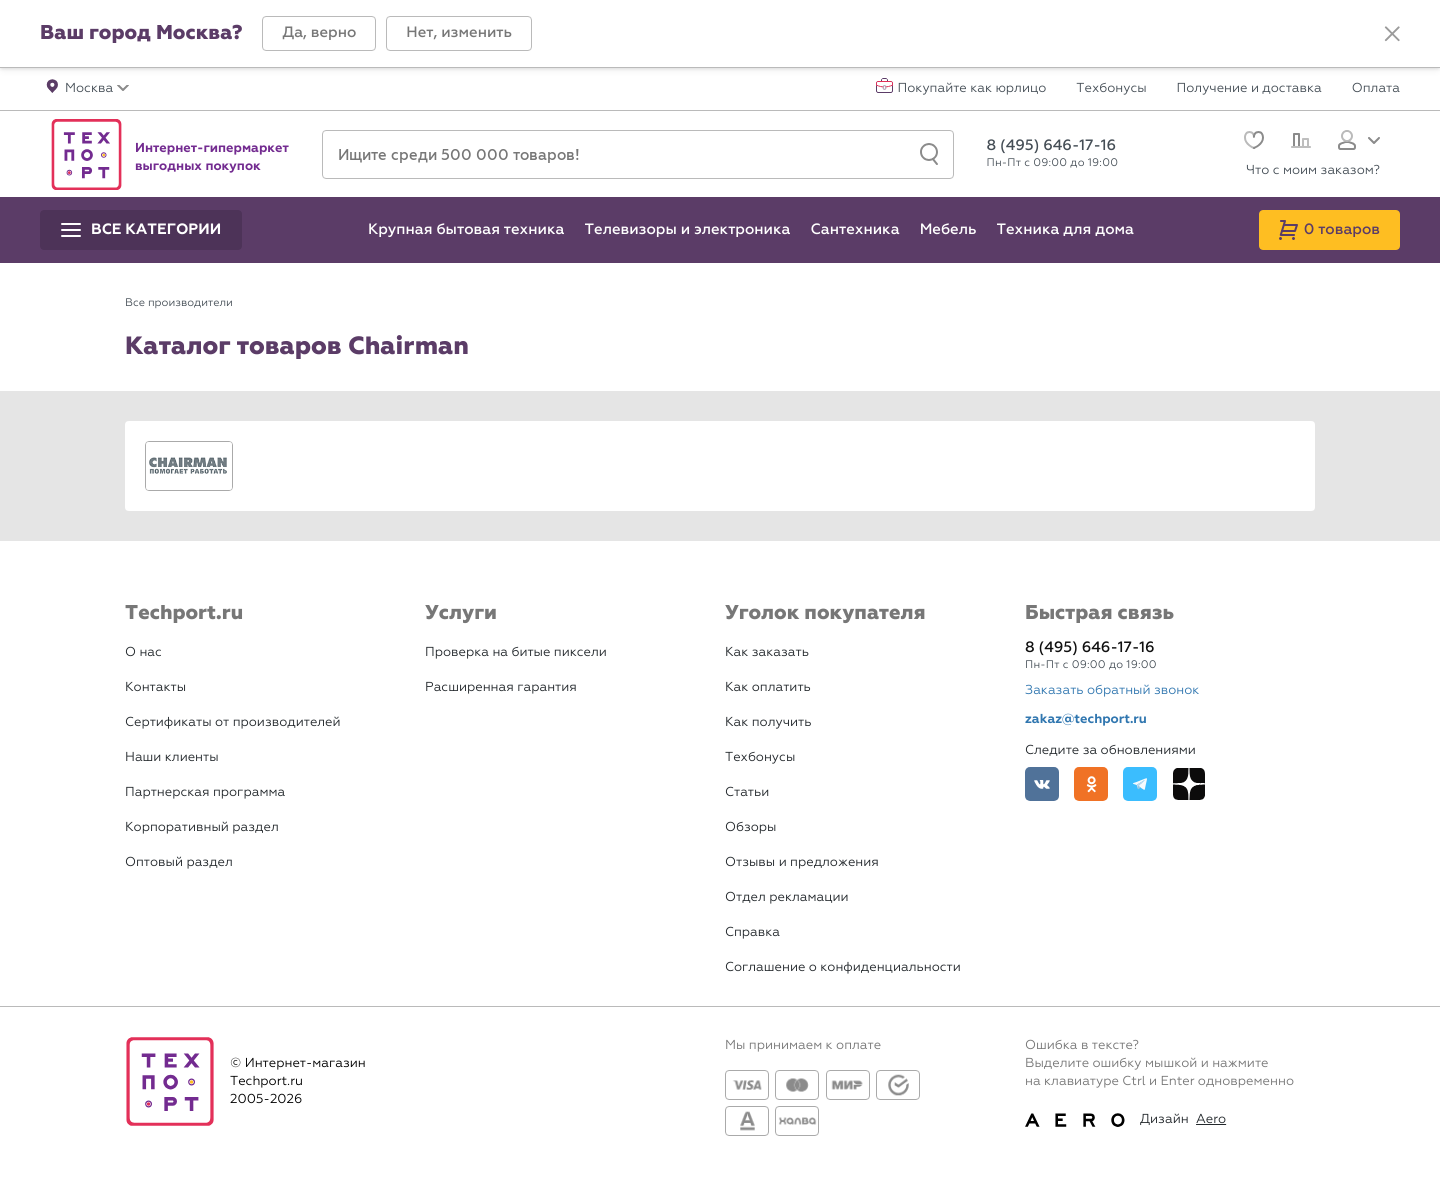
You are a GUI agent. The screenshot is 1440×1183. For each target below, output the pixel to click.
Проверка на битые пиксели (516, 652)
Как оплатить (768, 687)
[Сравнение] (1298, 143)
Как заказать (767, 652)
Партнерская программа (205, 792)
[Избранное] (1251, 142)
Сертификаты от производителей (233, 722)
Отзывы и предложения (802, 862)
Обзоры (750, 827)
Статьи (747, 792)
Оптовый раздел (179, 862)
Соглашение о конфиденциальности (843, 967)
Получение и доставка (1249, 89)
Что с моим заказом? (1313, 170)
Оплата (1376, 89)
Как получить (768, 722)
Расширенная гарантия (501, 687)
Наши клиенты (172, 757)
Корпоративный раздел (202, 827)
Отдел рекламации (787, 897)
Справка (752, 932)
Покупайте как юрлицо (972, 89)
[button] (319, 33)
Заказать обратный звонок (1112, 690)
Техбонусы (1111, 89)
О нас (143, 652)
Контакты (155, 687)
